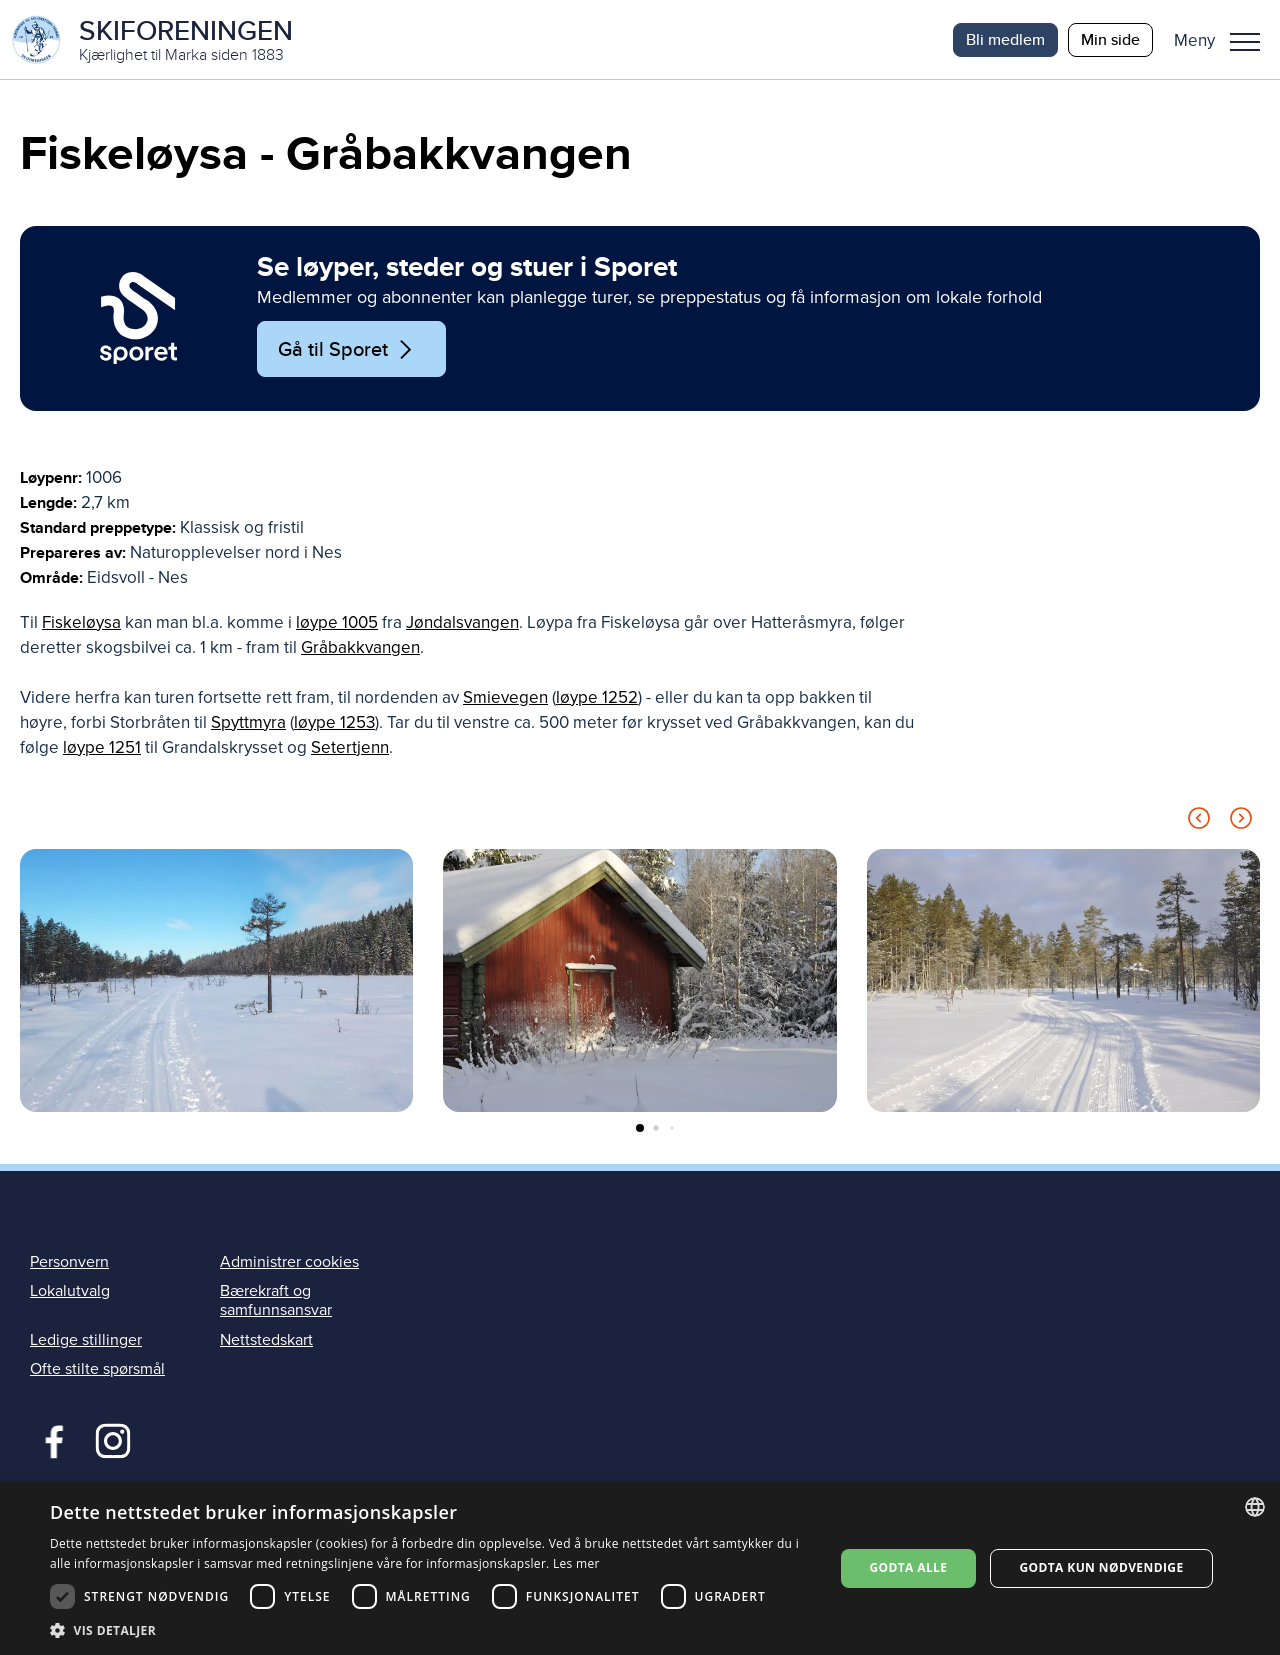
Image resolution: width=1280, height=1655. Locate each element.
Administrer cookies (289, 1263)
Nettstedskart (266, 1341)
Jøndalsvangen (462, 623)
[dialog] (640, 1568)
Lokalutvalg (70, 1292)
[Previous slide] (1199, 822)
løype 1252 (597, 698)
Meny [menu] (1245, 42)
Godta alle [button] (908, 1567)
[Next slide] (1241, 822)
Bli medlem (1005, 39)
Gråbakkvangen (360, 648)
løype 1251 (102, 748)
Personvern (69, 1263)
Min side (1110, 39)
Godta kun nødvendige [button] (1101, 1567)
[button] (1224, 40)
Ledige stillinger (86, 1341)
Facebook (49, 1440)
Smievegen (505, 698)
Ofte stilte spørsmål (97, 1370)
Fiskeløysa (81, 623)
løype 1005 (337, 623)
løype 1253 (334, 723)
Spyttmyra (248, 723)
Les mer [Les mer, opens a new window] (576, 1563)
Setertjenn (350, 748)
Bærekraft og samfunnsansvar (276, 1301)
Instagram (112, 1440)
